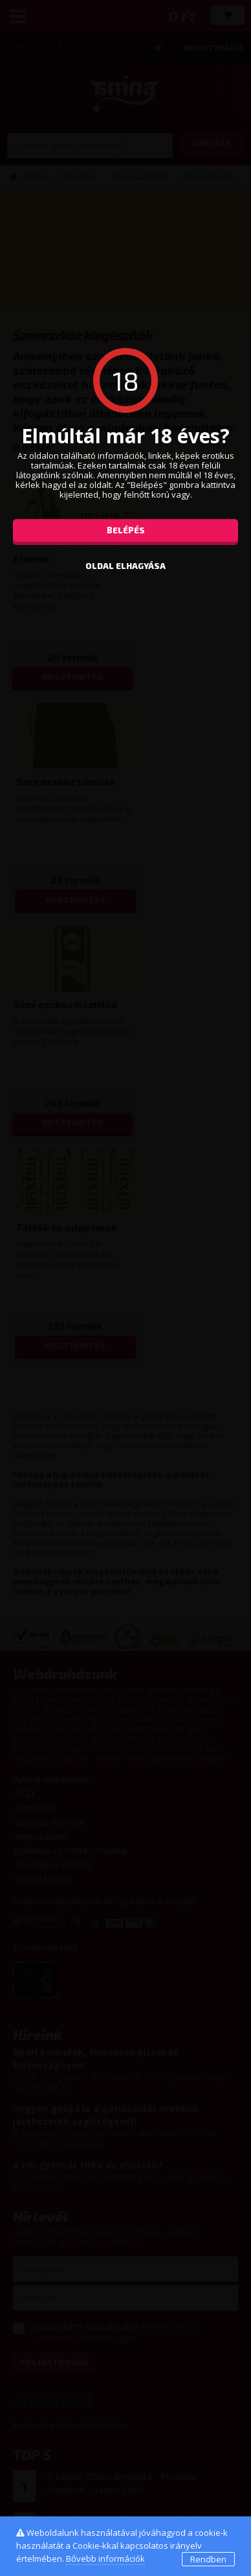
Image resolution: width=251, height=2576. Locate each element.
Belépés (126, 530)
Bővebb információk (105, 2558)
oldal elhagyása (125, 566)
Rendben (208, 2559)
